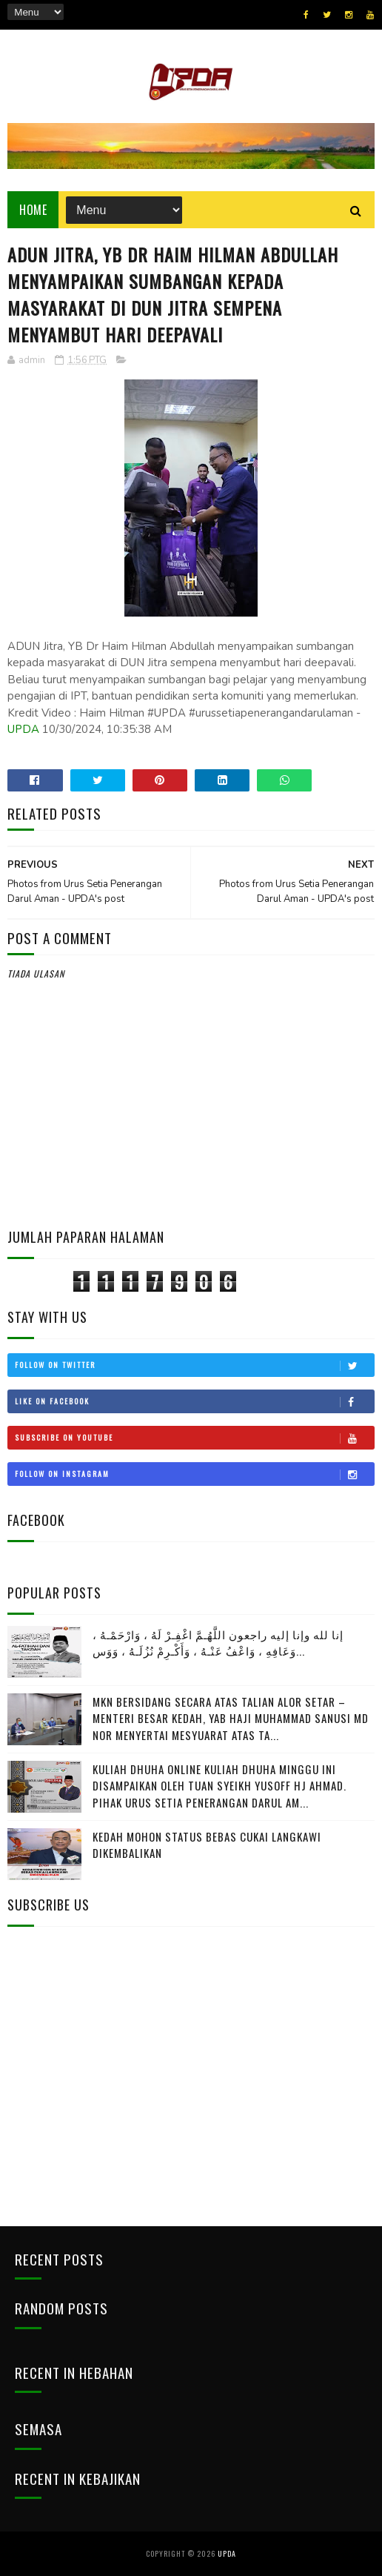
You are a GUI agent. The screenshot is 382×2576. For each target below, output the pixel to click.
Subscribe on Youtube (194, 1438)
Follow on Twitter (194, 1365)
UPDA (23, 729)
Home (33, 210)
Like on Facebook (194, 1401)
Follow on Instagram (194, 1474)
